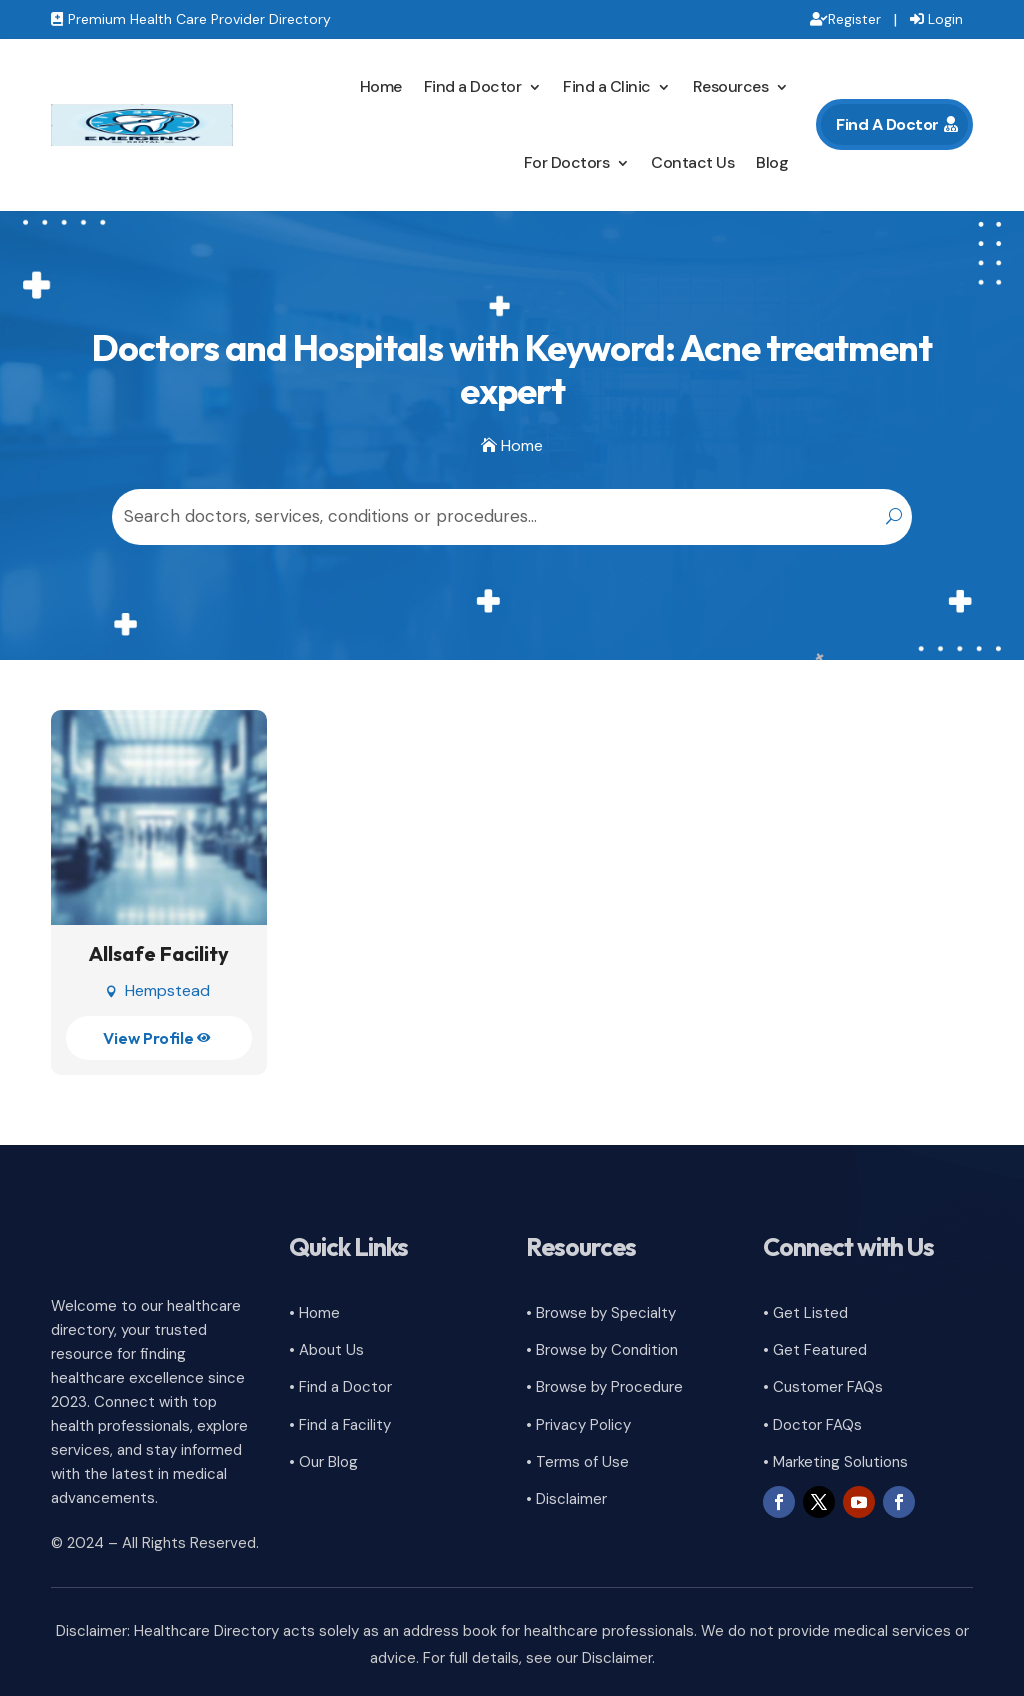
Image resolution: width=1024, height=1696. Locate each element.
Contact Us (692, 162)
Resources (731, 86)
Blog (772, 162)
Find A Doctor (887, 124)
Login (945, 19)
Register (854, 19)
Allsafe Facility (159, 953)
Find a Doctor (473, 86)
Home (381, 86)
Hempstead (167, 990)
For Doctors (567, 162)
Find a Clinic (607, 86)
